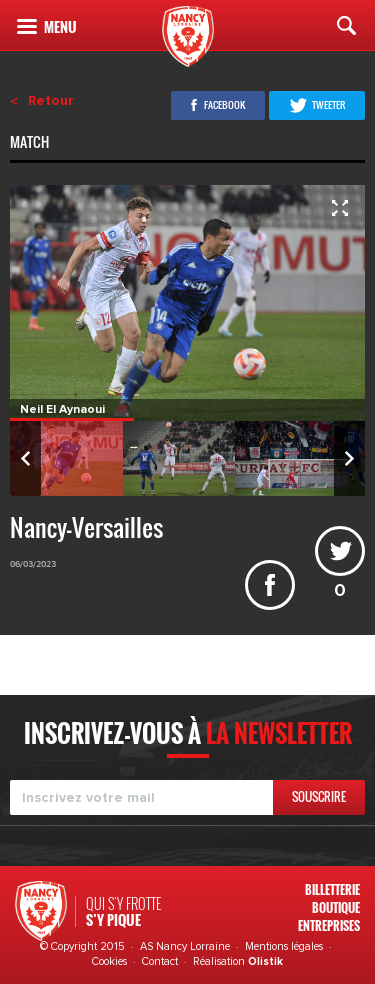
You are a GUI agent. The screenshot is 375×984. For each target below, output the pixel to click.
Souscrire (319, 796)
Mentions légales (284, 946)
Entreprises (329, 925)
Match (31, 144)
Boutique (336, 907)
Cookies (109, 961)
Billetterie (332, 889)
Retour (51, 101)
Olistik (265, 961)
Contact (160, 961)
